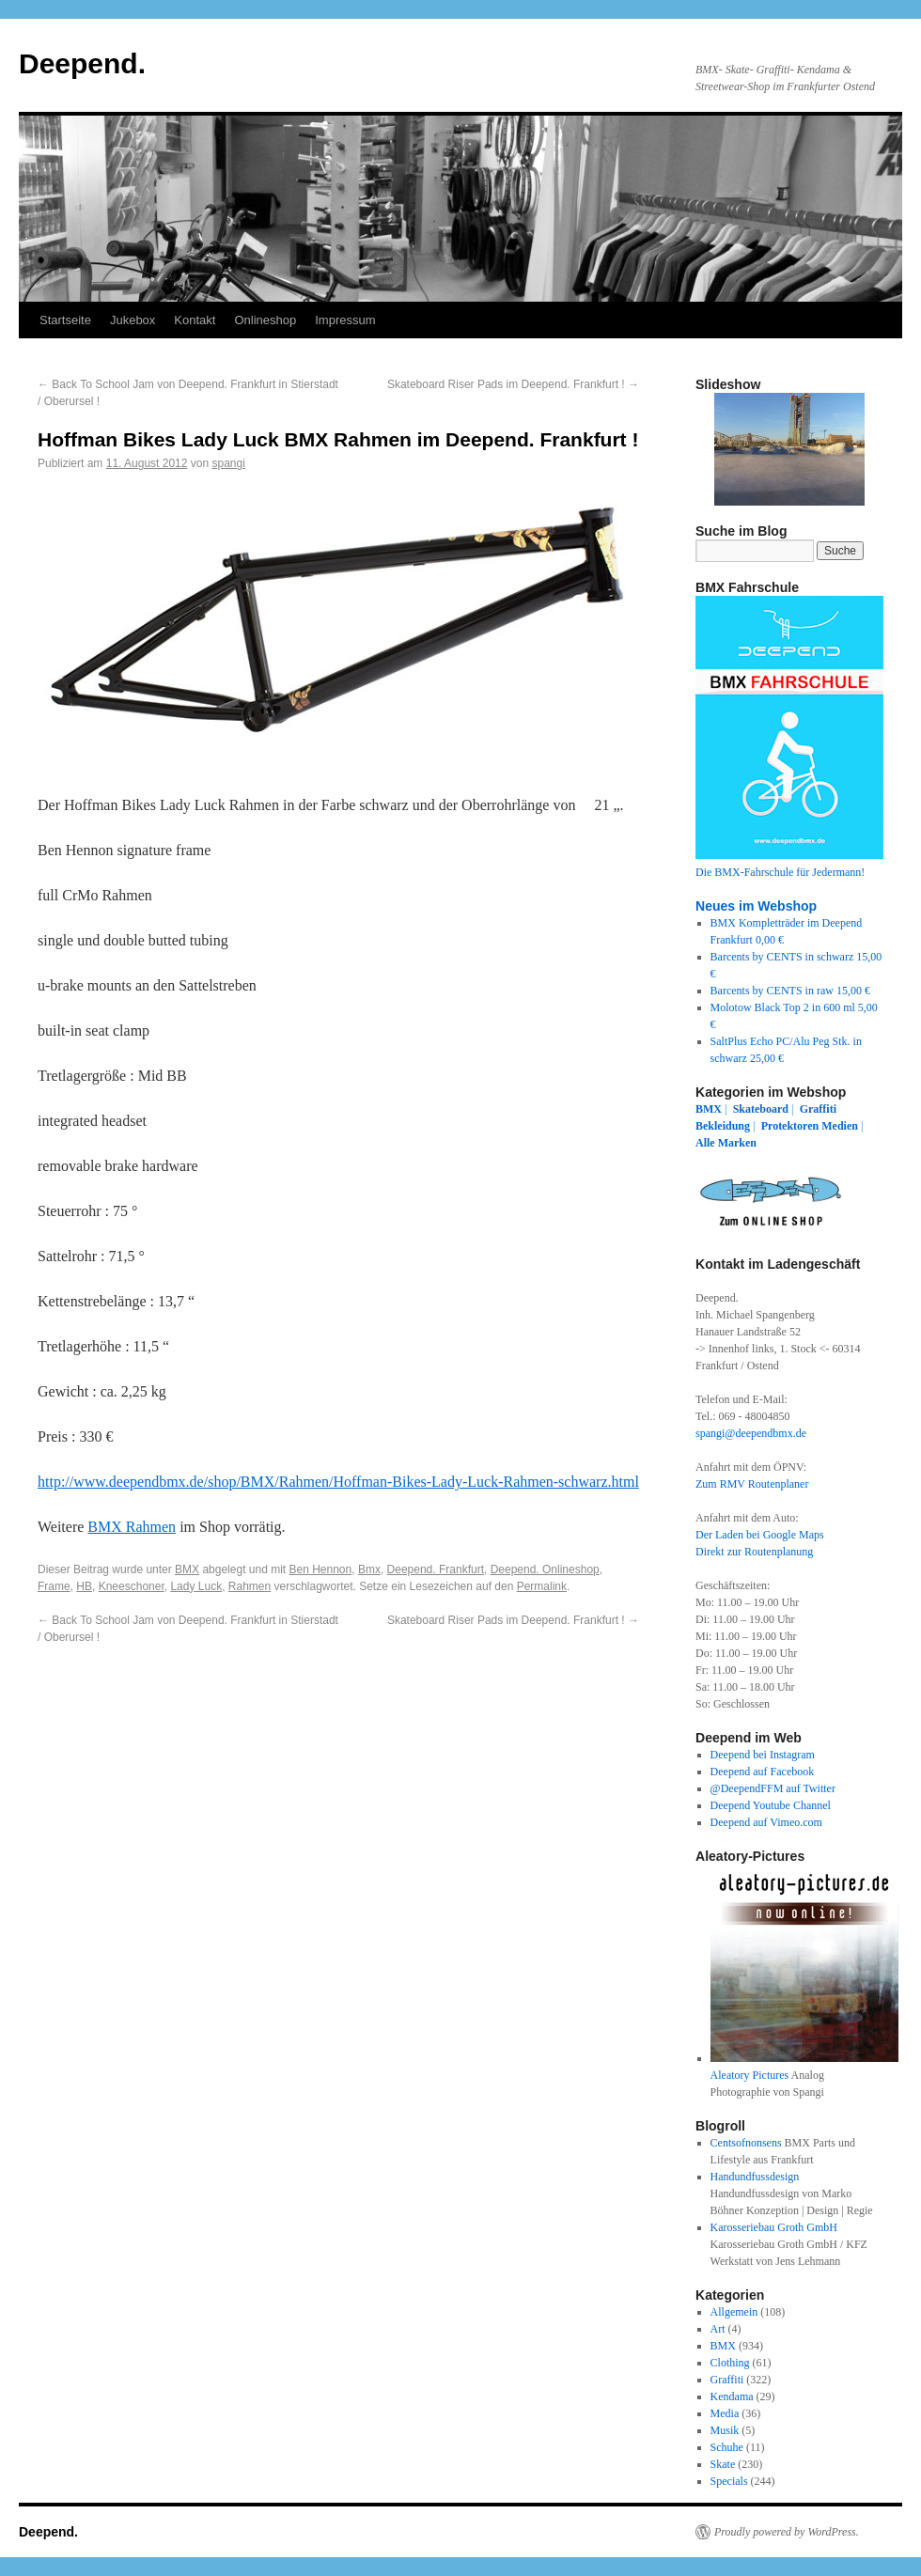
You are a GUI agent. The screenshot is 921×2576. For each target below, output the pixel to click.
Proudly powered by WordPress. (786, 2531)
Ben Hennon (320, 1569)
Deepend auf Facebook (762, 1771)
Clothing (730, 2362)
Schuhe (726, 2447)
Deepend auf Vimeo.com (766, 1822)
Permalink (542, 1586)
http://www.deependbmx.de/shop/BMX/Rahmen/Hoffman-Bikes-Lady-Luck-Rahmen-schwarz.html (338, 1482)
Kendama (732, 2396)
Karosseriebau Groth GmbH (773, 2227)
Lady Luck (196, 1586)
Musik (725, 2430)
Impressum (345, 320)
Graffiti (818, 1109)
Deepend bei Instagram (762, 1754)
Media (725, 2413)
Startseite (65, 320)
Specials (729, 2481)
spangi (228, 463)
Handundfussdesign (755, 2176)
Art (718, 2328)
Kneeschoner (131, 1586)
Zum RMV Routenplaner (751, 1484)
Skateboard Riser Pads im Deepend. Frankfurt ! (513, 384)
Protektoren (790, 1125)
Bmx (369, 1569)
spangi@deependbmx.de (750, 1433)
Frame (54, 1586)
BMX (187, 1569)
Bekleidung (722, 1125)
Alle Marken (726, 1142)
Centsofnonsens (746, 2142)
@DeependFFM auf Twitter (772, 1788)
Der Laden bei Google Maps (759, 1534)
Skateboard (760, 1109)
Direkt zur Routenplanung (754, 1551)
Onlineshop (265, 320)
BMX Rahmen (131, 1527)
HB (84, 1586)
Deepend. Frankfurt (435, 1569)
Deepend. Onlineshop (545, 1569)
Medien (839, 1125)
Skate (723, 2464)
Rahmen (249, 1586)
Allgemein (734, 2311)
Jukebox (132, 320)
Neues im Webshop (756, 905)
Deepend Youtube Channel (770, 1805)
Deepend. (82, 63)
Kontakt (194, 320)
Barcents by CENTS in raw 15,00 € (790, 990)
